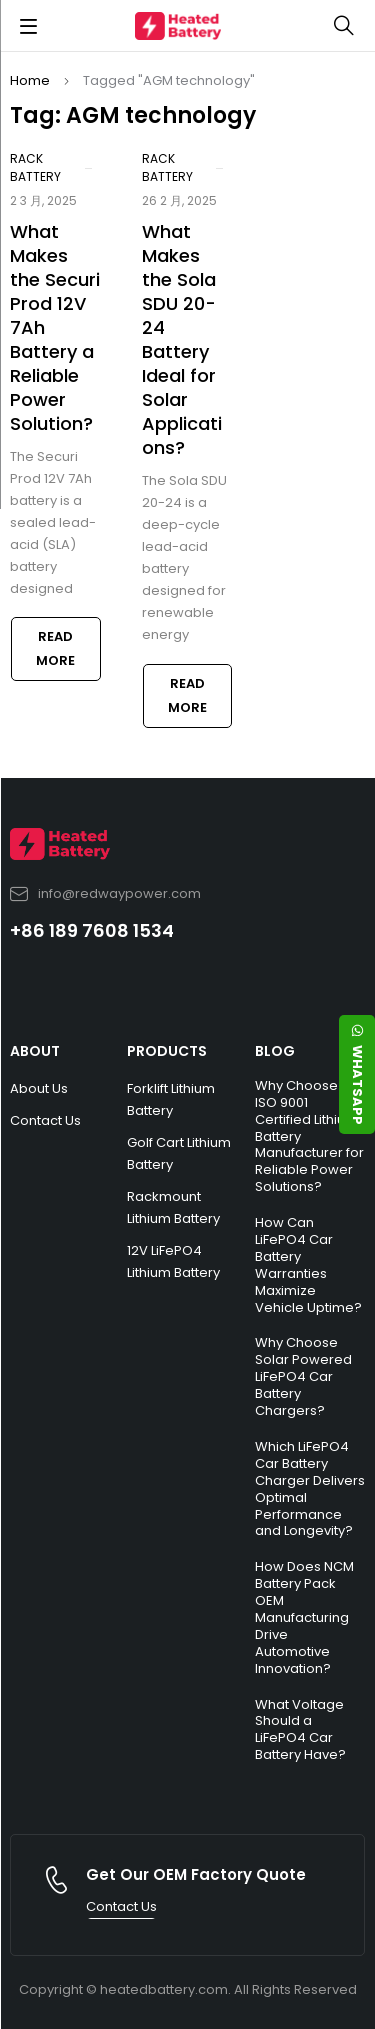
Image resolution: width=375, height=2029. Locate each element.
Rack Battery (35, 167)
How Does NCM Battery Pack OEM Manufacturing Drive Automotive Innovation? (304, 1617)
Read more (55, 648)
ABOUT (35, 1051)
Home (30, 80)
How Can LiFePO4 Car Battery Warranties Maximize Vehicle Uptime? (308, 1264)
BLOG (275, 1051)
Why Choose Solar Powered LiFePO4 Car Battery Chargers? (303, 1376)
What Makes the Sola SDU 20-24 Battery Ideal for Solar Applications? (182, 339)
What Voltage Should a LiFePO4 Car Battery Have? (300, 1730)
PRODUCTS (167, 1051)
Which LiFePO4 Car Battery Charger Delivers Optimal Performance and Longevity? (310, 1488)
